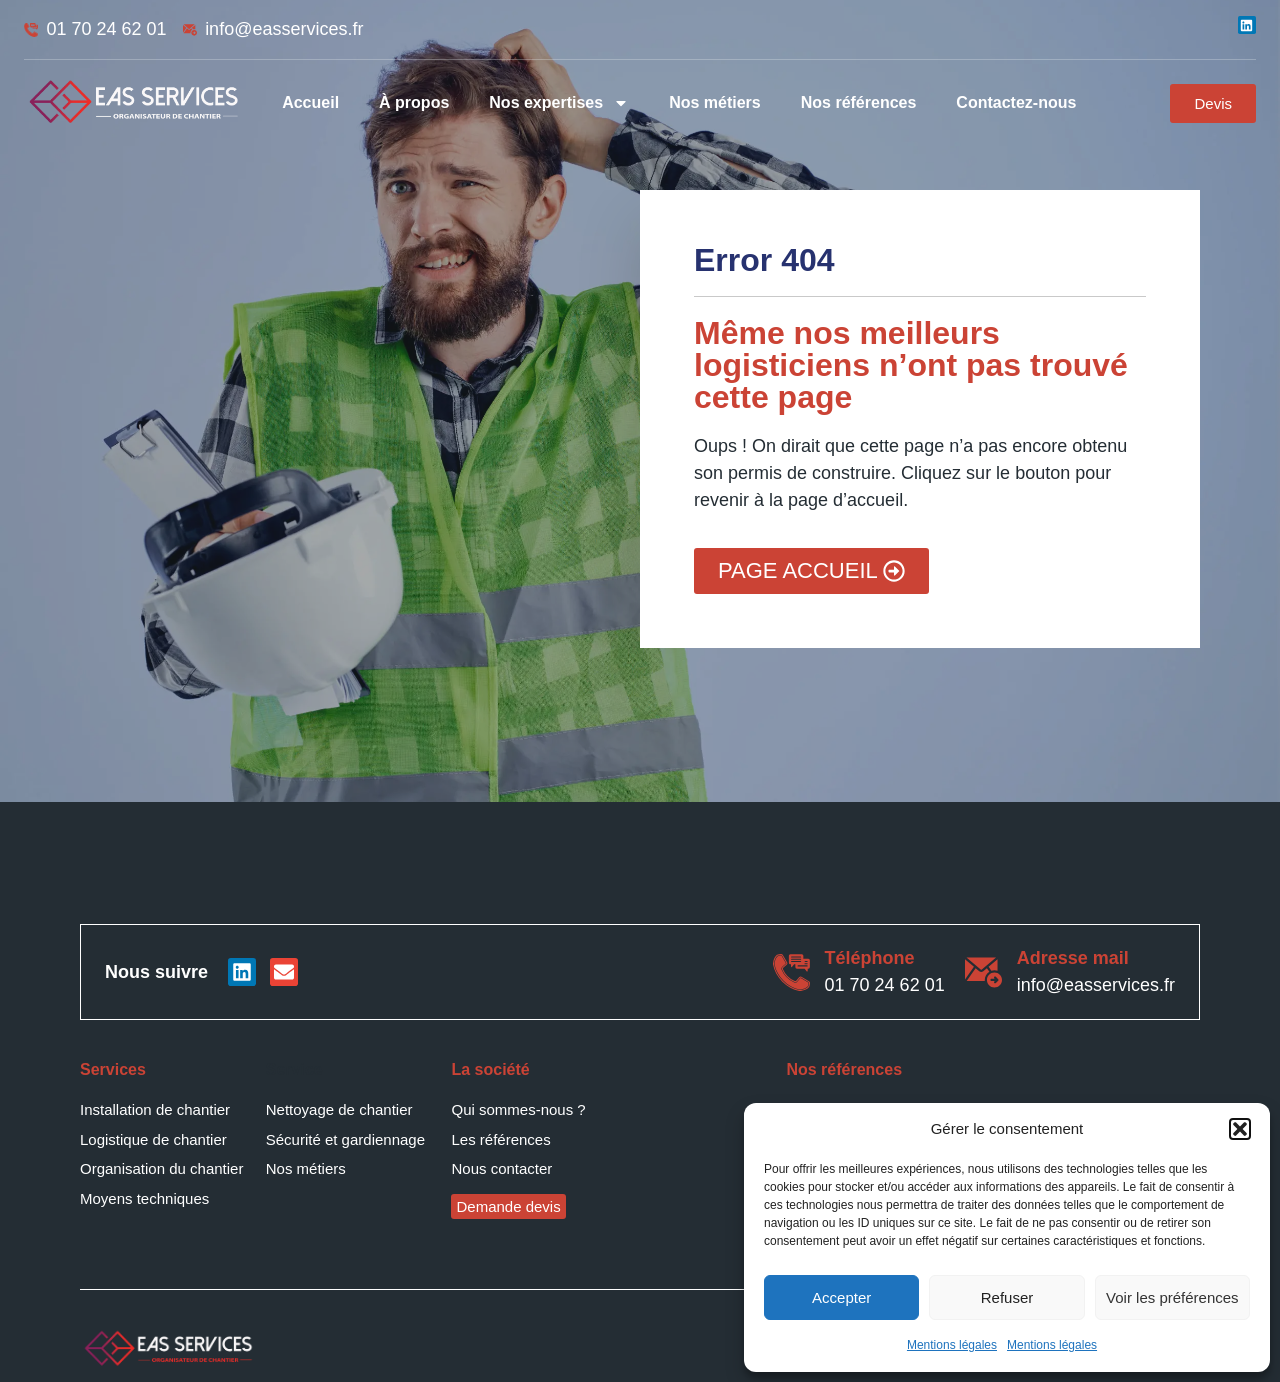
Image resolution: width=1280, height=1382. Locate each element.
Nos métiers (715, 102)
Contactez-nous (1016, 102)
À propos (414, 102)
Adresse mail (1073, 958)
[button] (1240, 1129)
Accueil (310, 102)
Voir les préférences (1172, 1297)
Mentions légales (952, 1345)
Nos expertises (559, 103)
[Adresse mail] (983, 972)
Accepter (841, 1297)
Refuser (1007, 1297)
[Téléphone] (791, 972)
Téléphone (870, 958)
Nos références (859, 102)
